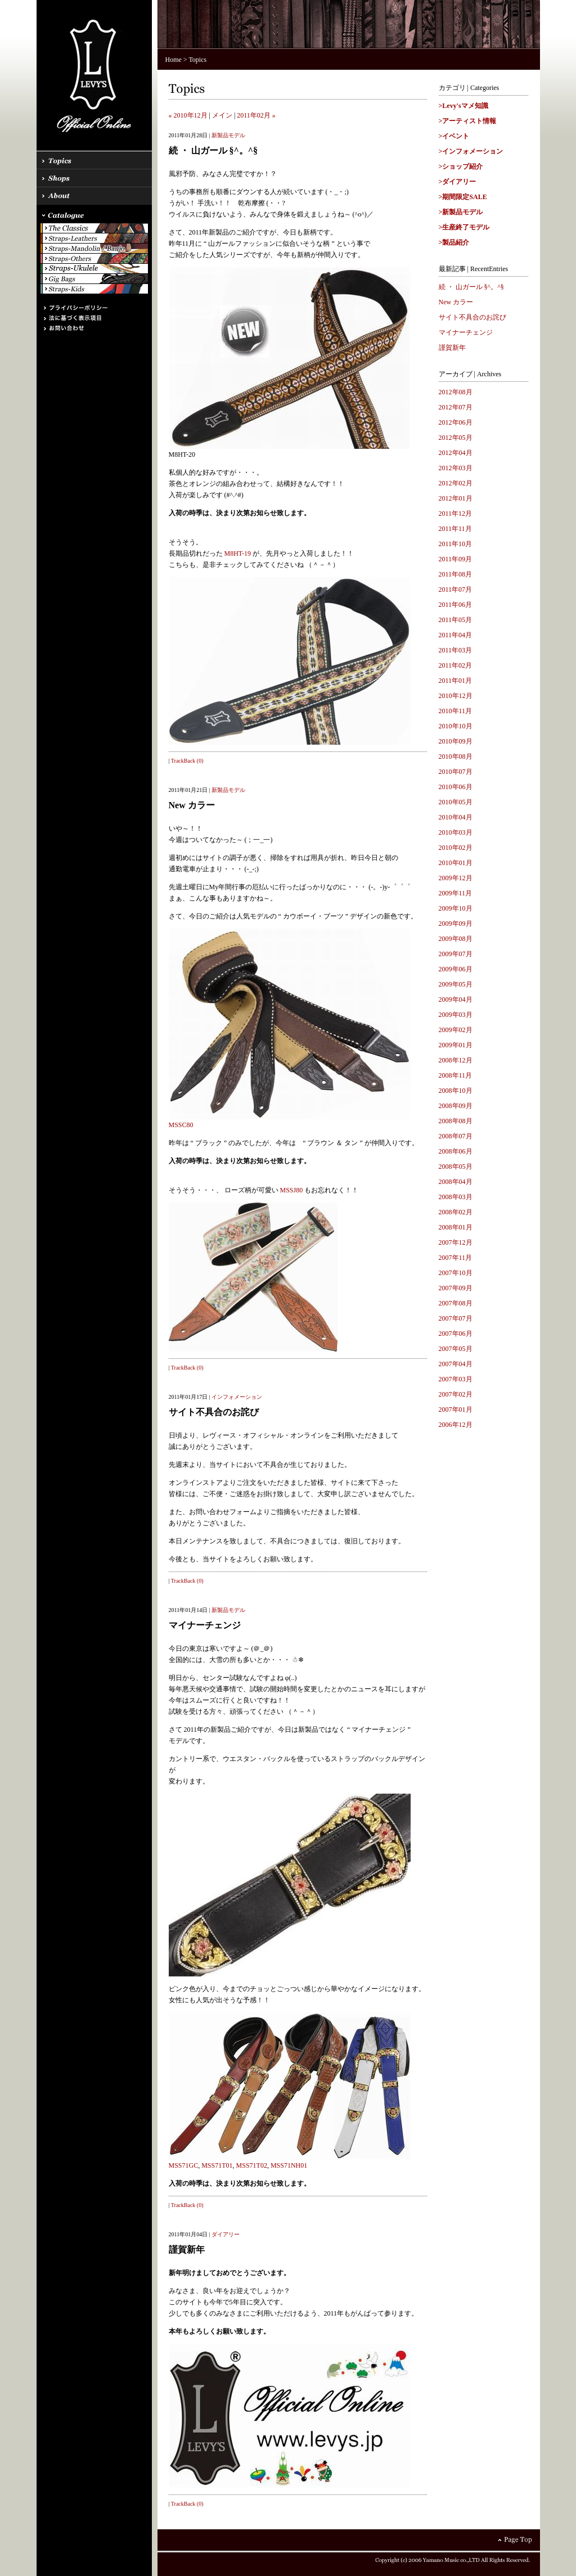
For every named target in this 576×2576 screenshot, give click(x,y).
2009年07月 (455, 954)
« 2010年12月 (188, 115)
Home (173, 60)
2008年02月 (455, 1212)
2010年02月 (455, 848)
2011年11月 (455, 529)
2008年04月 (455, 1182)
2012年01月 (455, 498)
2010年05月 (455, 802)
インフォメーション (237, 1397)
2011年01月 (455, 680)
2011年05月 (455, 620)
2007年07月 (455, 1318)
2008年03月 (455, 1197)
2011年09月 (455, 559)
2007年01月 (455, 1409)
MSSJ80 (291, 1190)
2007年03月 (455, 1379)
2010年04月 (455, 817)
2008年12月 (455, 1060)
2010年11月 (455, 711)
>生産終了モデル (464, 227)
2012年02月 (455, 483)
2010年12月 (455, 696)
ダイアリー (226, 2234)
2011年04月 (455, 635)
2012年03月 (455, 468)
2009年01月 (455, 1045)
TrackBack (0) (187, 761)
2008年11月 (455, 1075)
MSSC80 (181, 1125)
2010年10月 (455, 726)
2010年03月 (455, 832)
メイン (222, 115)
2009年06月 (455, 969)
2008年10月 (455, 1091)
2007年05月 (455, 1349)
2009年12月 (455, 878)
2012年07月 (455, 407)
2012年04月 (455, 453)
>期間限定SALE (463, 197)
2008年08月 (455, 1121)
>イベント (454, 136)
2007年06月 (455, 1333)
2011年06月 (455, 605)
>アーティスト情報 (468, 121)
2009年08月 (455, 939)
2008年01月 (455, 1227)
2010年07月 (455, 772)
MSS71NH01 (289, 2165)
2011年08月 (455, 574)
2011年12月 (455, 513)
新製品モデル (228, 135)
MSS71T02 (251, 2165)
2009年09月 (455, 923)
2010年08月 (455, 756)
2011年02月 (455, 665)
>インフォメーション (471, 151)
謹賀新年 (452, 348)
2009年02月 (455, 1030)
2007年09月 (455, 1288)
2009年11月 (455, 893)
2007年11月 (455, 1258)
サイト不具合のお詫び (472, 317)
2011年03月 (455, 650)
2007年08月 (455, 1303)
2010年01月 (455, 863)
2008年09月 (455, 1106)
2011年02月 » (256, 115)
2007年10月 (455, 1273)
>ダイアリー (457, 182)
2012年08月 (455, 392)
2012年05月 (455, 438)
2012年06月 (455, 422)
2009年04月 (455, 999)
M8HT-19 (237, 553)
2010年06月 (455, 787)
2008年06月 (455, 1151)
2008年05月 (455, 1166)
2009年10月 (455, 908)
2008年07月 (455, 1136)
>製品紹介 (454, 242)
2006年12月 (455, 1425)
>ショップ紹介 (461, 166)
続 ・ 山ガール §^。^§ (471, 287)
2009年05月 (455, 984)
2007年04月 (455, 1364)
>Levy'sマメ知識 (463, 106)
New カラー (456, 302)
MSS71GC (184, 2165)
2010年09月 (455, 741)
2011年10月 (455, 544)
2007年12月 (455, 1242)
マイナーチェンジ (466, 332)
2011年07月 (455, 589)
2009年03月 (455, 1015)
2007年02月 (455, 1394)
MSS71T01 (216, 2165)
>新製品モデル (461, 212)
